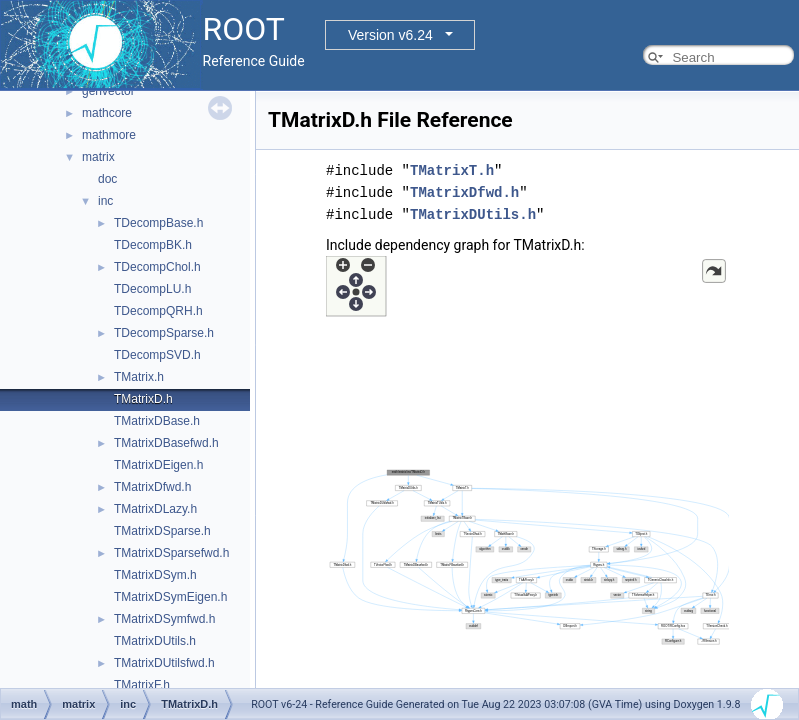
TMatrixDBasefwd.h (166, 443)
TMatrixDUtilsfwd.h (164, 663)
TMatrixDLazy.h (155, 509)
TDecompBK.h (153, 245)
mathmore (109, 135)
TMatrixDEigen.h (158, 465)
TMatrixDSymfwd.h (164, 619)
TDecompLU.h (152, 289)
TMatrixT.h (452, 170)
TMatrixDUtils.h (155, 641)
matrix (98, 157)
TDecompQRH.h (158, 311)
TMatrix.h (139, 377)
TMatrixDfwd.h (152, 487)
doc (107, 179)
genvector (108, 91)
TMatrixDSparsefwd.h (171, 553)
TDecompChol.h (157, 267)
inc (105, 201)
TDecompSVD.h (157, 355)
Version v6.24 (390, 35)
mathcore (107, 113)
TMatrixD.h (143, 399)
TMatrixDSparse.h (162, 531)
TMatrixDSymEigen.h (170, 597)
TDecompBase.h (158, 223)
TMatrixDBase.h (157, 421)
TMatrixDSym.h (155, 575)
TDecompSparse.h (164, 333)
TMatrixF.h (142, 685)
